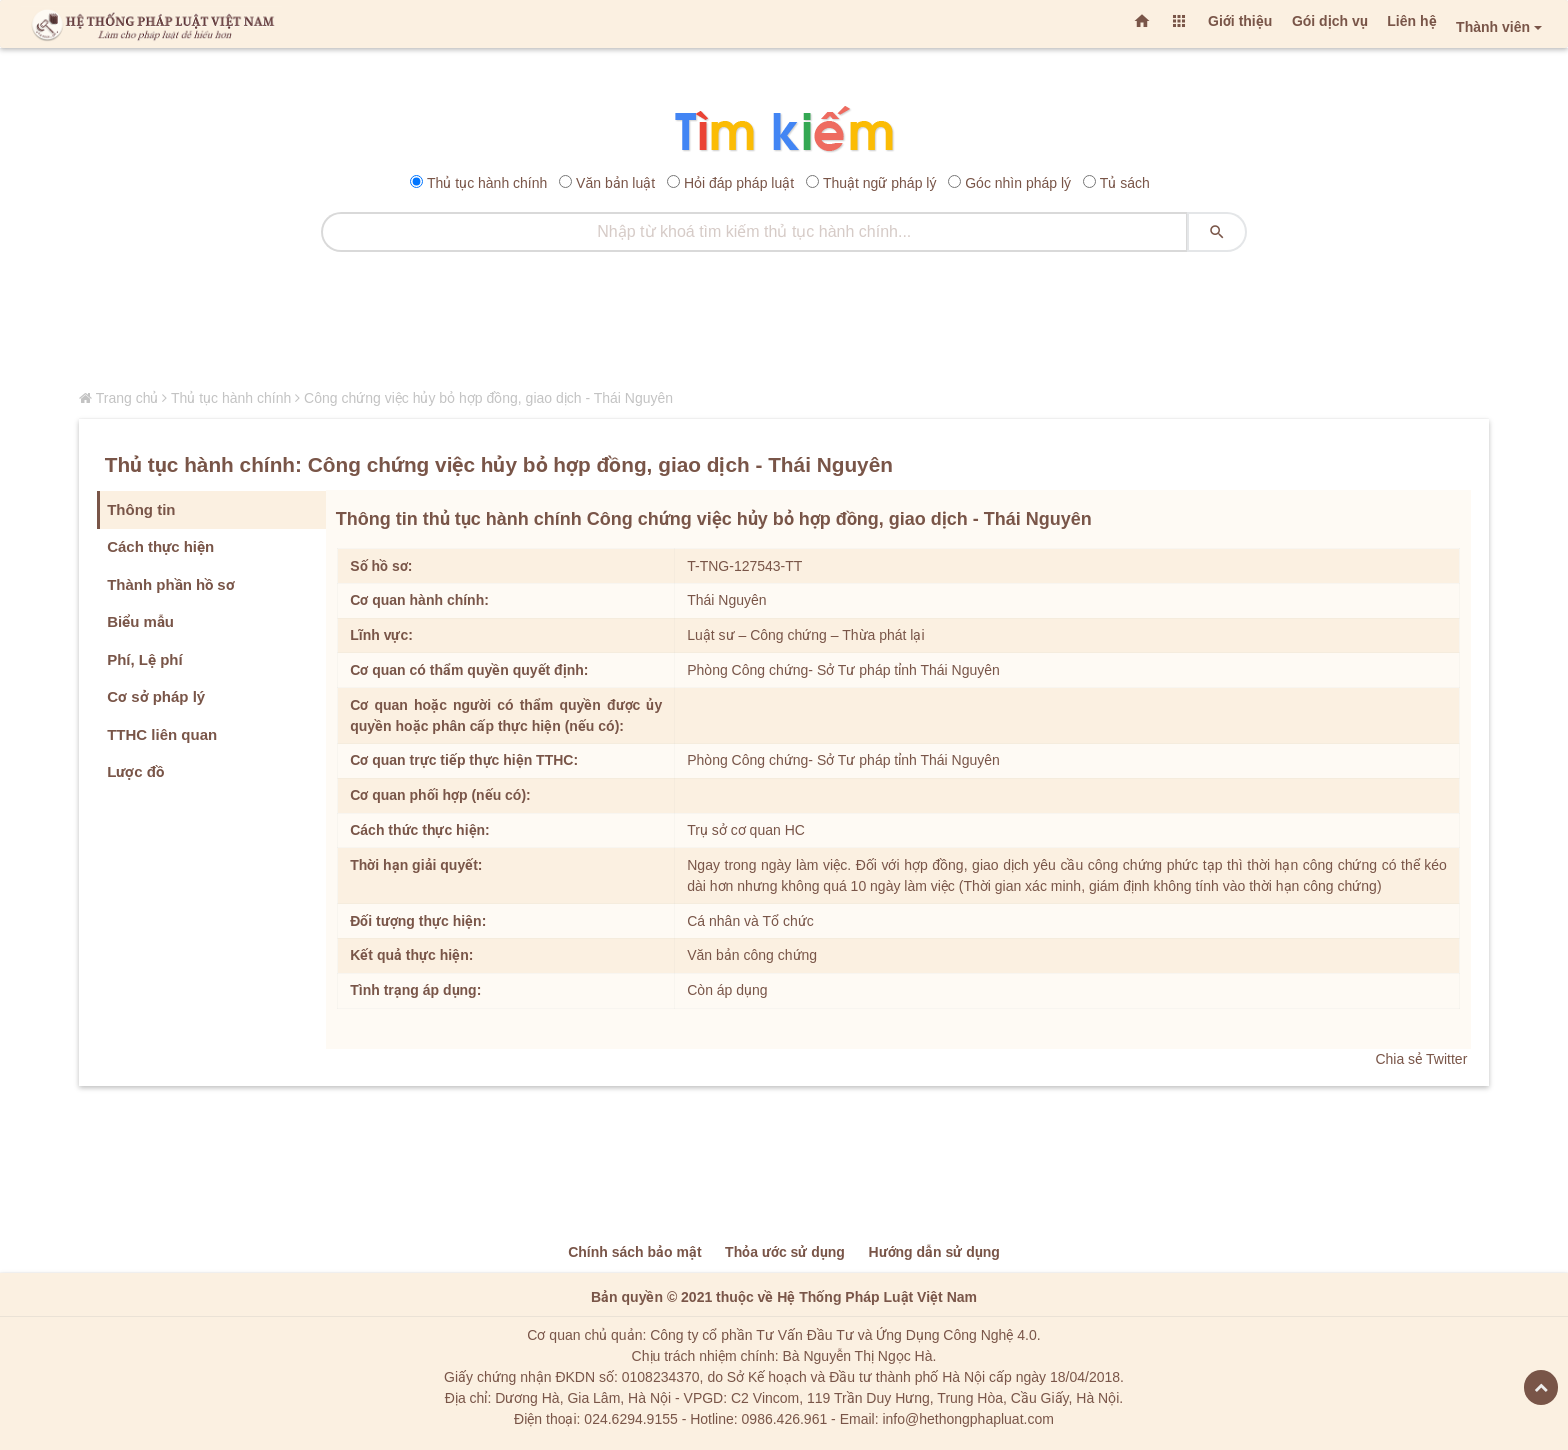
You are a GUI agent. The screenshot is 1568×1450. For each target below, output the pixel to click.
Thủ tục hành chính (487, 183)
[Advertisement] (784, 317)
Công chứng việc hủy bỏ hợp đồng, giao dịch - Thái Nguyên (488, 398)
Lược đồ (135, 771)
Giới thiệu (1240, 21)
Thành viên (1493, 27)
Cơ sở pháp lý (156, 696)
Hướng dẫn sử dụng (933, 1252)
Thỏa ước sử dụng (785, 1252)
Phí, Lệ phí (145, 659)
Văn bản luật (615, 183)
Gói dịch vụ (1330, 21)
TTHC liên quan (162, 734)
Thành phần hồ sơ (171, 584)
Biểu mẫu (140, 621)
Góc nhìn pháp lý (1018, 183)
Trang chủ (127, 398)
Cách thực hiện (160, 546)
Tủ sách (1125, 183)
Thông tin (141, 509)
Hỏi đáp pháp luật (739, 183)
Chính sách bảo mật (634, 1252)
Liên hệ (1411, 21)
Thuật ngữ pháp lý (880, 183)
